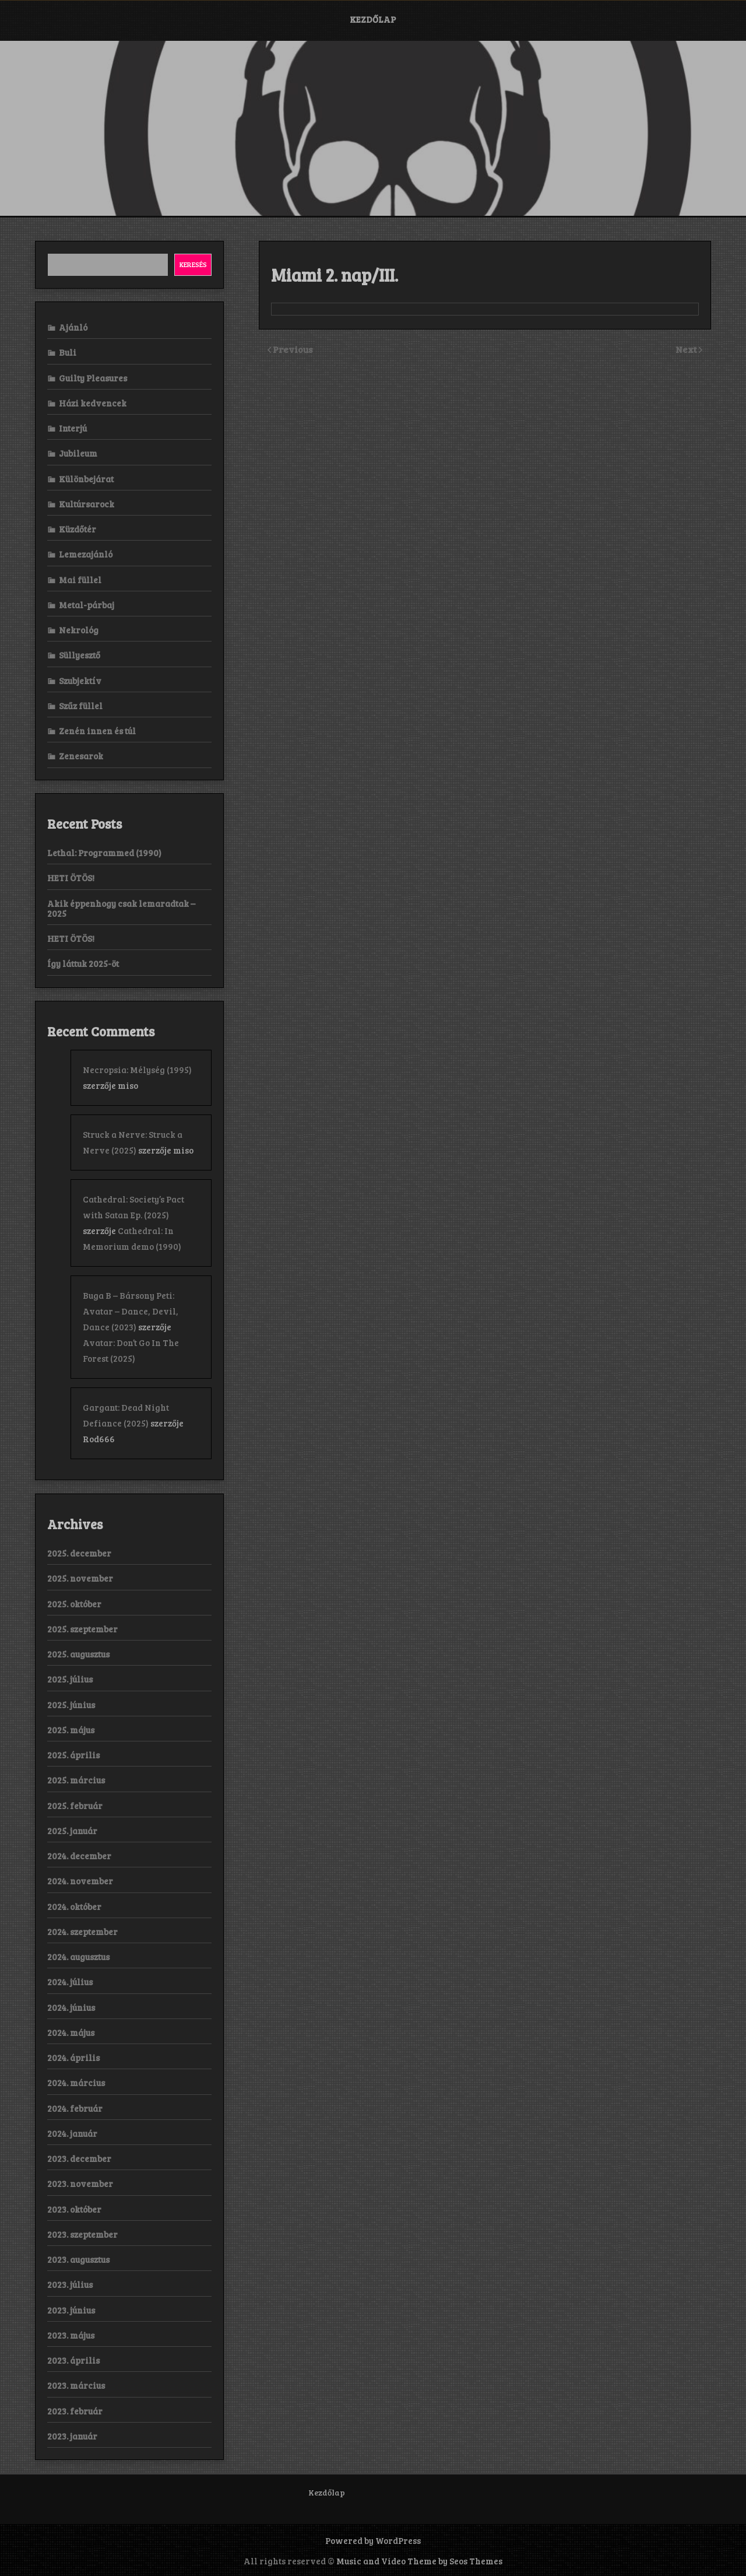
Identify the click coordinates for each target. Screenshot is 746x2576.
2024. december (79, 1856)
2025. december (79, 1553)
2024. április (73, 2057)
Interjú (73, 428)
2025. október (74, 1604)
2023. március (76, 2385)
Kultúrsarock (86, 504)
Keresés (193, 264)
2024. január (72, 2133)
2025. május (70, 1730)
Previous (293, 349)
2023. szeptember (82, 2234)
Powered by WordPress (373, 2540)
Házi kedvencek (92, 403)
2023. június (71, 2310)
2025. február (75, 1805)
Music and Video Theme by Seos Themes (419, 2561)
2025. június (71, 1705)
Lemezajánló (85, 554)
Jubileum (78, 453)
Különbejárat (86, 479)
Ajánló (73, 327)
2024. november (80, 1881)
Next (687, 349)
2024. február (75, 2108)
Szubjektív (80, 680)
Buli (67, 352)
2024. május (70, 2032)
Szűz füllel (81, 706)
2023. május (70, 2335)
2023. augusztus (78, 2259)
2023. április (73, 2360)
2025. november (80, 1578)
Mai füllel (80, 580)
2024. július (70, 1982)
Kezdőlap (373, 19)
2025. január (72, 1831)
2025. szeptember (82, 1629)
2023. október (74, 2209)
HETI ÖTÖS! (70, 878)
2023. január (72, 2436)
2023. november (80, 2183)
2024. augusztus (78, 1956)
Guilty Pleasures (93, 378)
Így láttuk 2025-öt (83, 963)
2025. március (76, 1780)
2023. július (70, 2284)
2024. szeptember (82, 1931)
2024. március (76, 2082)
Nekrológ (78, 630)
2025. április (73, 1755)
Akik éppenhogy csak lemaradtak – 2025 (121, 908)
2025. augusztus (78, 1654)
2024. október (74, 1906)
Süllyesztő (79, 655)
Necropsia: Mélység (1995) (137, 1069)
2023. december (79, 2158)
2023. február (75, 2411)
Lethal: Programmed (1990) (104, 852)
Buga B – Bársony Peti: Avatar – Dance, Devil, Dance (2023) (130, 1311)
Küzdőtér (77, 529)
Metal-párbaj (86, 605)
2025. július (70, 1679)
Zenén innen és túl (97, 731)
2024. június (71, 2007)
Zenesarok (81, 756)
